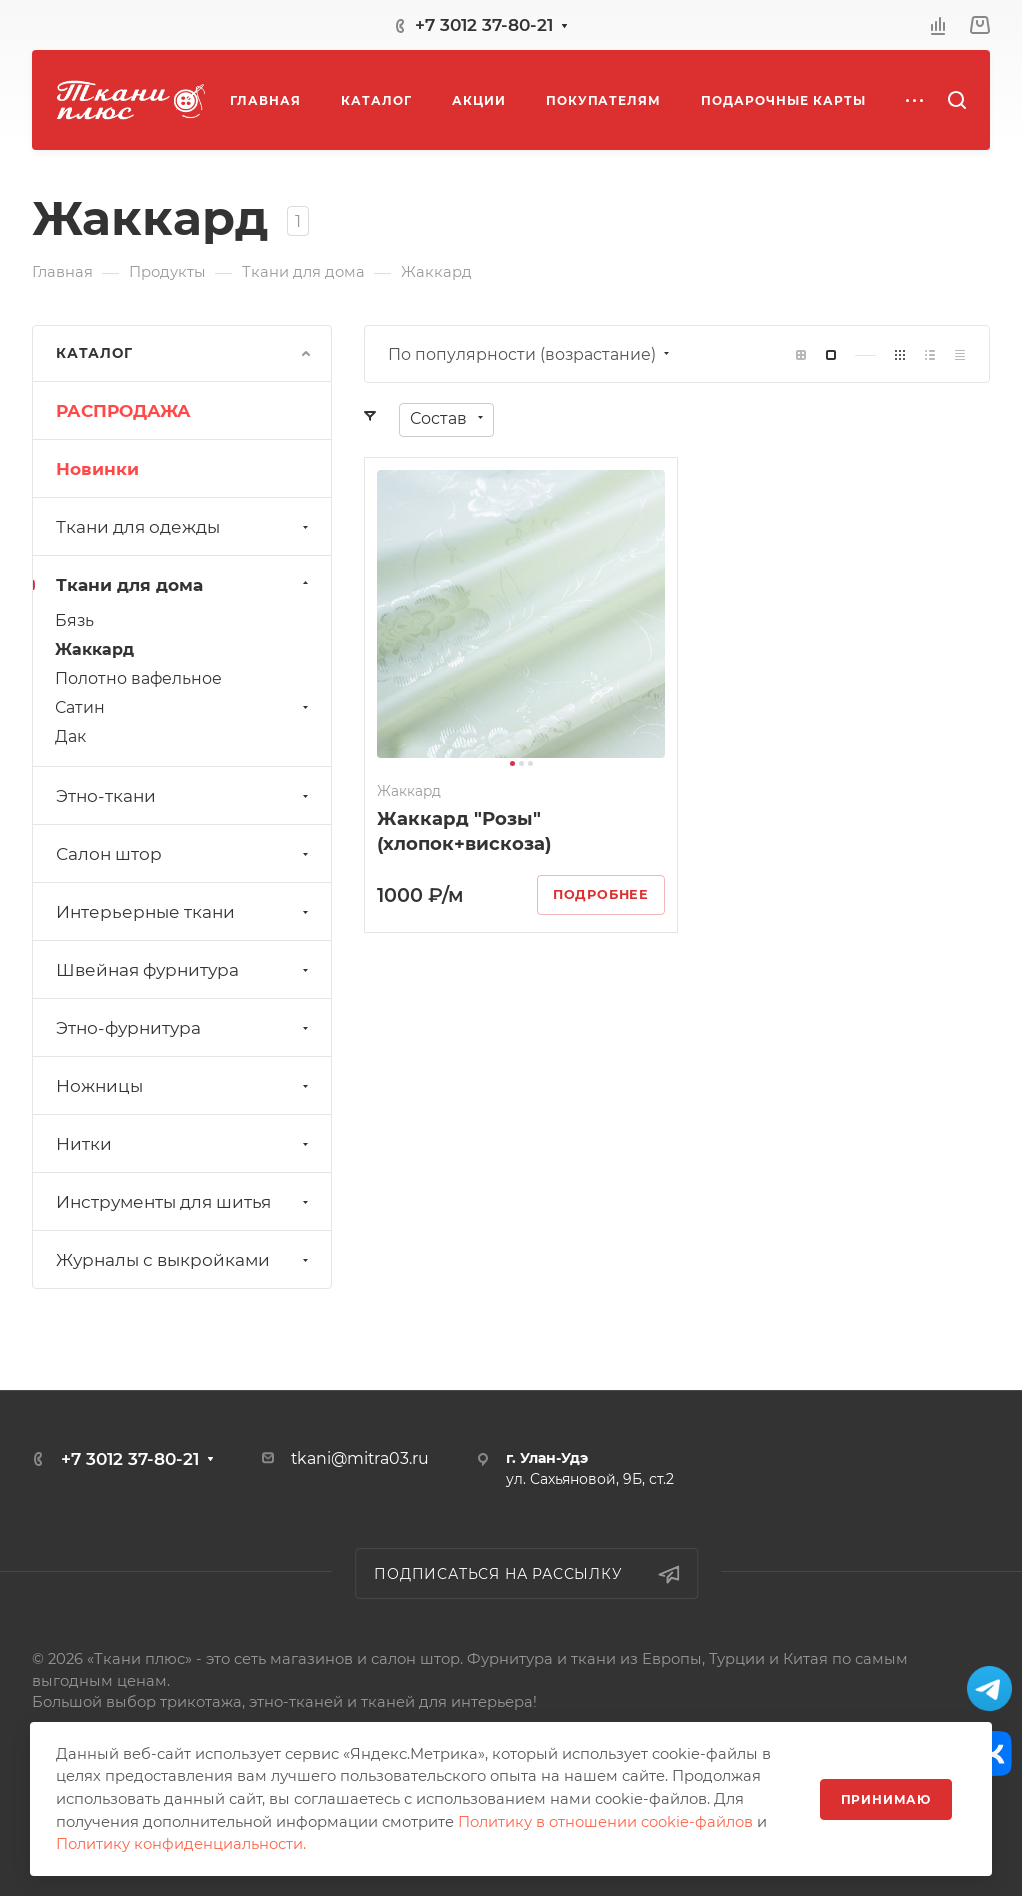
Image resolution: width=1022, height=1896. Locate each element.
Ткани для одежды (184, 527)
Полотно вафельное (138, 678)
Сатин (184, 707)
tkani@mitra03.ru (360, 1458)
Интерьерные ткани (184, 912)
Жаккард (94, 649)
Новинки (97, 469)
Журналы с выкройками (184, 1260)
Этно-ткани (184, 796)
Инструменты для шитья (184, 1202)
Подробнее (601, 894)
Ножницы (184, 1086)
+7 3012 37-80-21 (484, 25)
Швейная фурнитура (184, 970)
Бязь (74, 620)
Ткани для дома (184, 585)
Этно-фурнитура (184, 1028)
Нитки (184, 1144)
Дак (70, 736)
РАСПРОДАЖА (123, 411)
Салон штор (184, 854)
